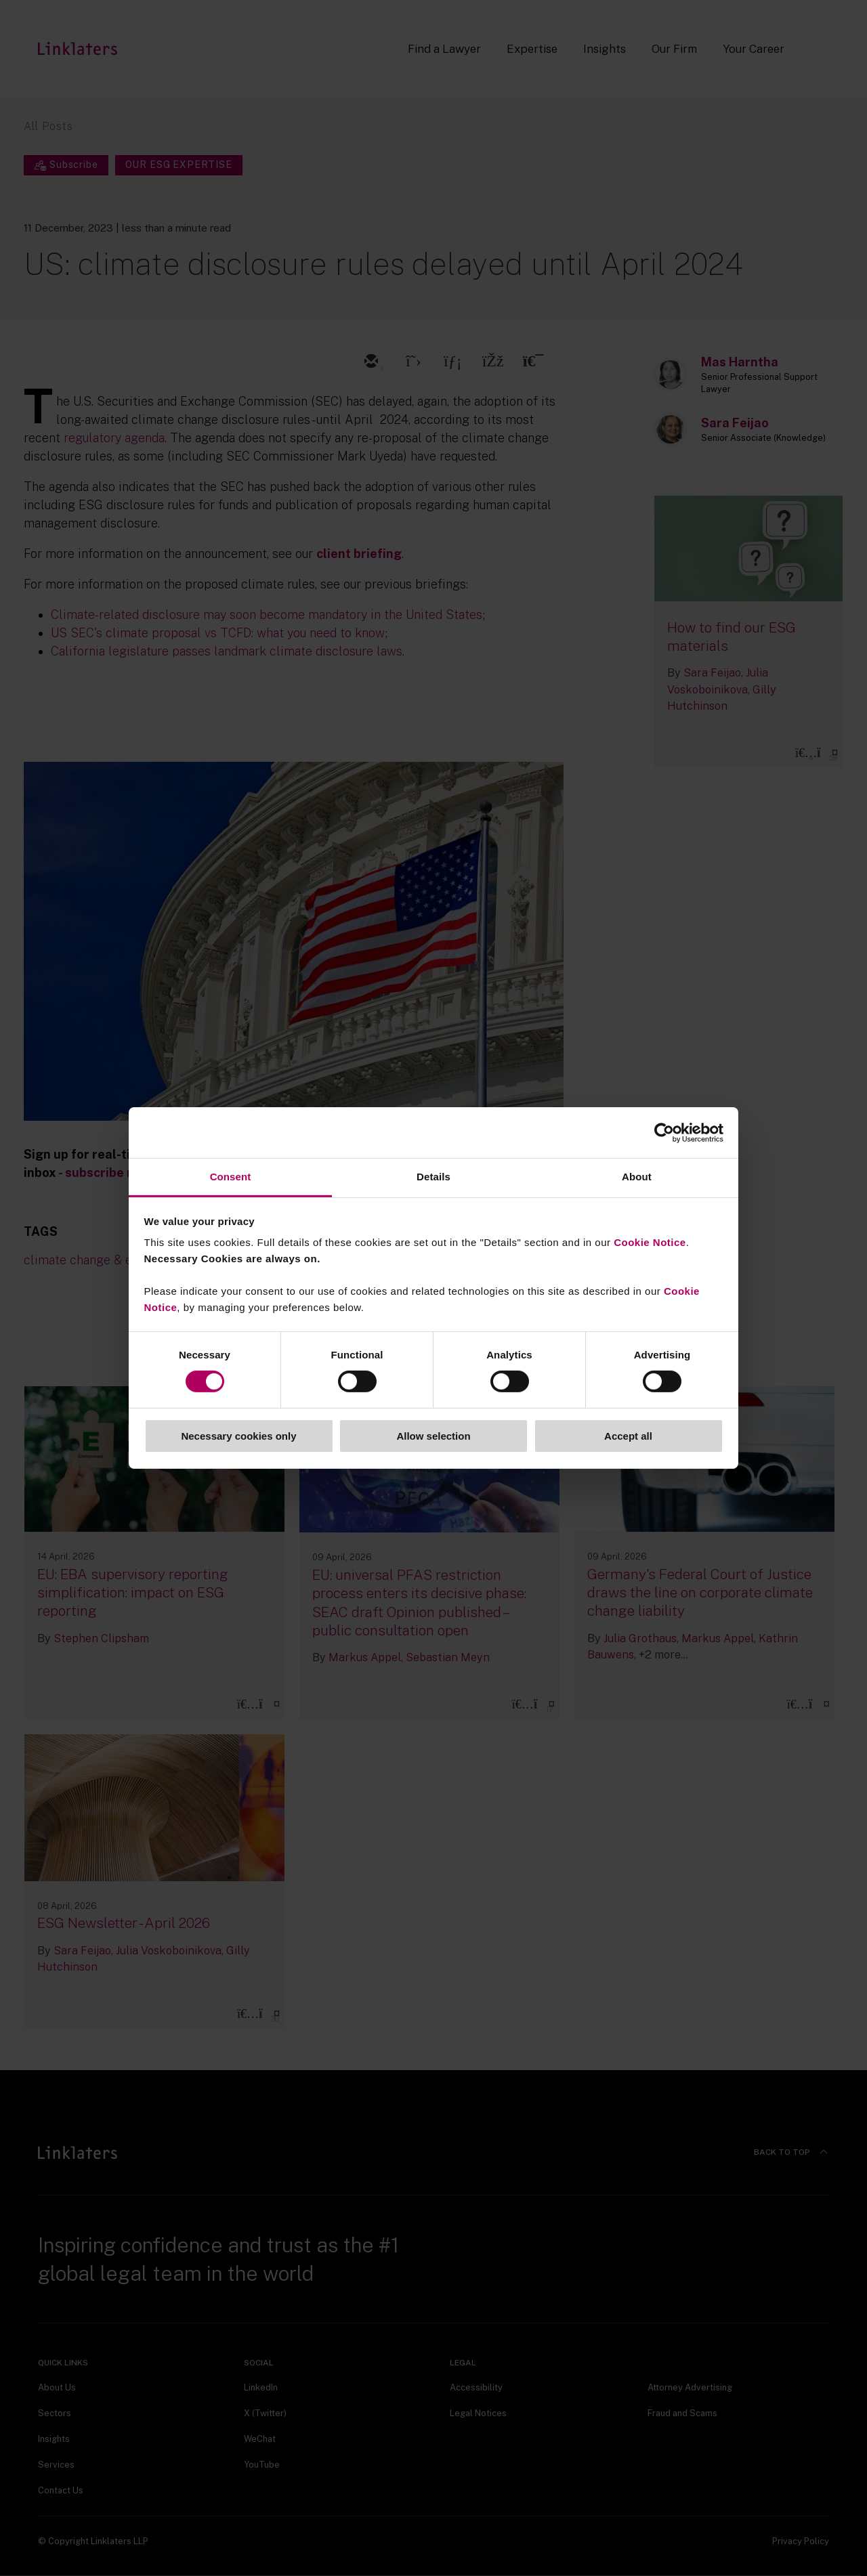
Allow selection (433, 1436)
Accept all (628, 1436)
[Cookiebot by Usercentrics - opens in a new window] (664, 1132)
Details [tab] (433, 1176)
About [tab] (637, 1176)
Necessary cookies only (238, 1436)
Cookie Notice (650, 1242)
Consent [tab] (230, 1176)
